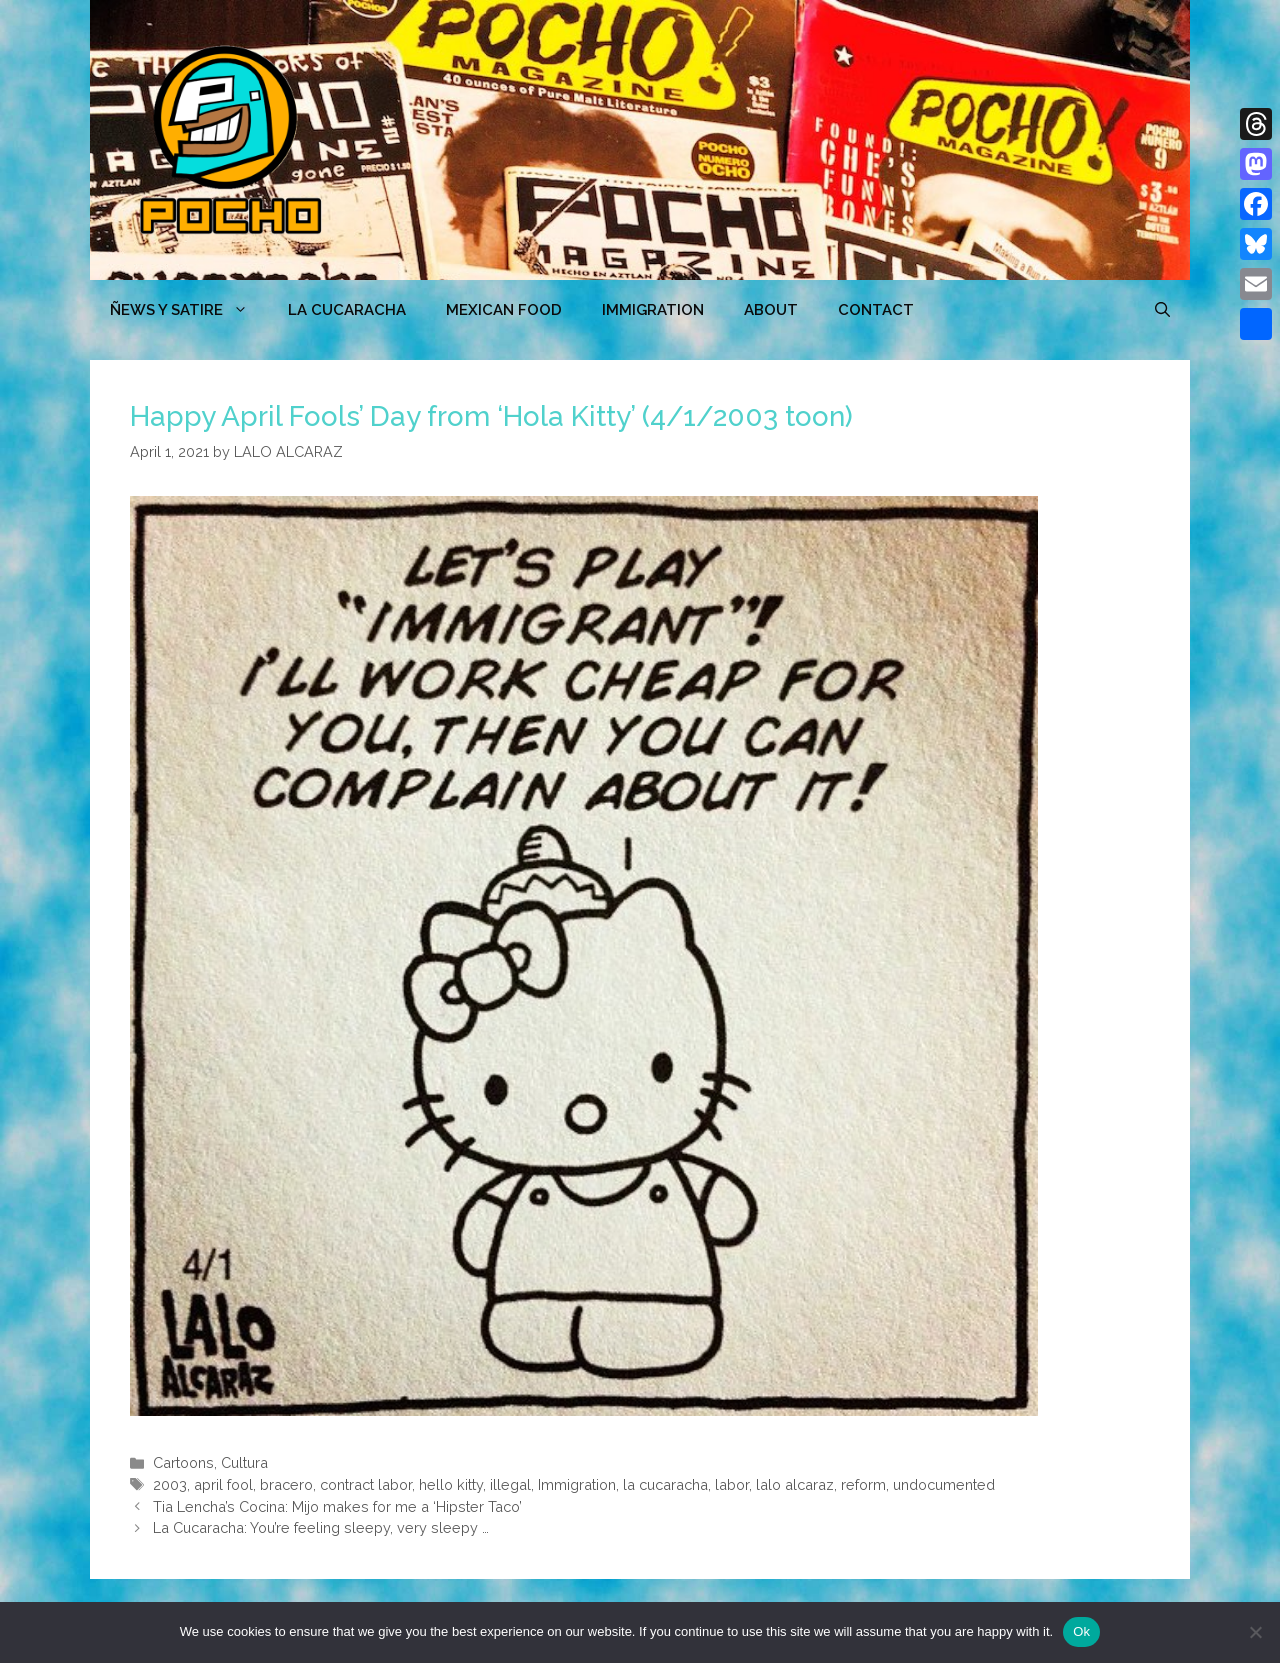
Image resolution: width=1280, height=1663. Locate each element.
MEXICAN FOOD (504, 310)
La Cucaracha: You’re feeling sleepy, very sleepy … (321, 1527)
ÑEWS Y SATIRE (189, 310)
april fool (223, 1484)
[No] (1255, 1632)
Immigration (653, 310)
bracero (286, 1484)
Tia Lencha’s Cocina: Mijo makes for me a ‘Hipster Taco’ (337, 1506)
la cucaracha (665, 1484)
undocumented (944, 1484)
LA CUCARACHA (347, 310)
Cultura (244, 1462)
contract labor (366, 1484)
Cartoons (183, 1462)
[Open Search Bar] (1162, 310)
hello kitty (451, 1484)
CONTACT (876, 310)
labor (732, 1484)
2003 (170, 1484)
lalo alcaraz (795, 1484)
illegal (510, 1484)
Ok (1081, 1631)
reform (863, 1484)
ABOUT (771, 310)
